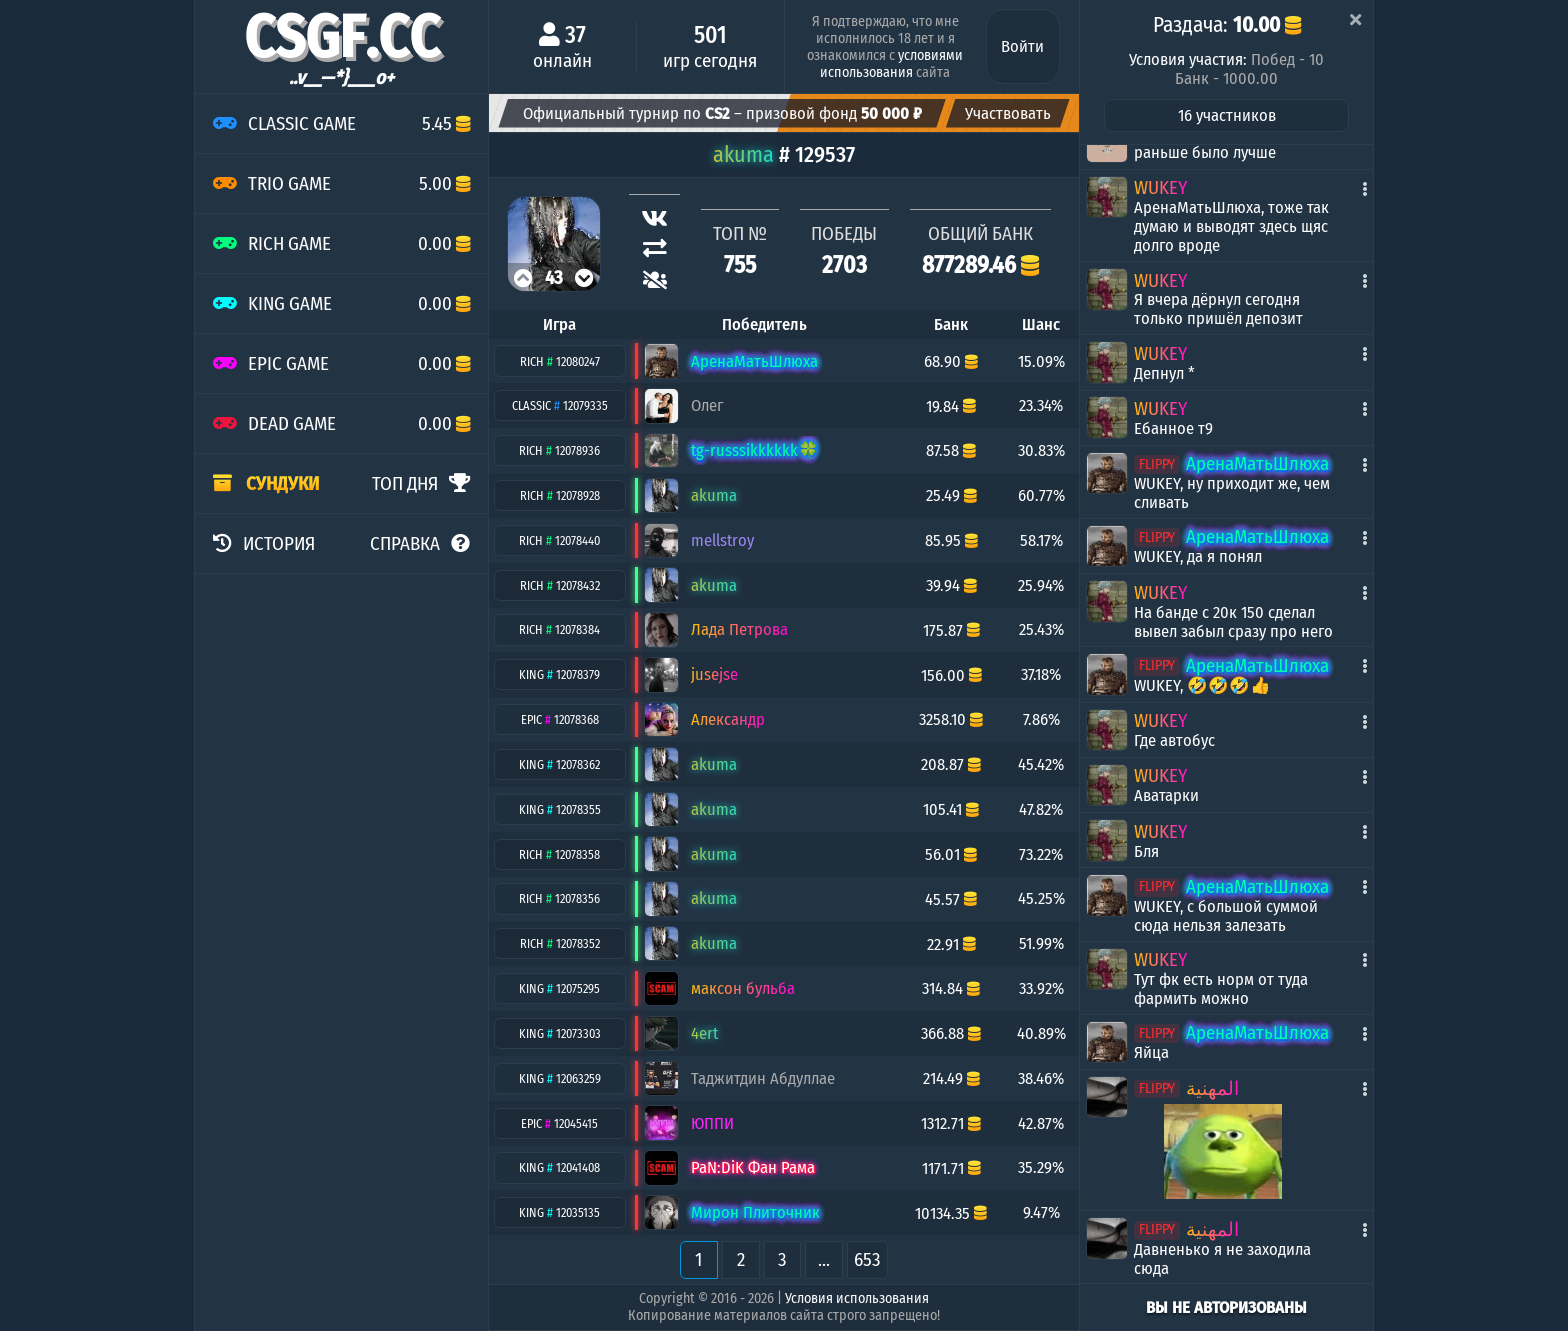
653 (867, 1259)
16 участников (1227, 115)
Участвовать (1008, 113)
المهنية (1212, 1088)
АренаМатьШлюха (1257, 463)
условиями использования (891, 64)
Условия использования (857, 1298)
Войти (1022, 46)
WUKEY (1160, 187)
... (824, 1259)
